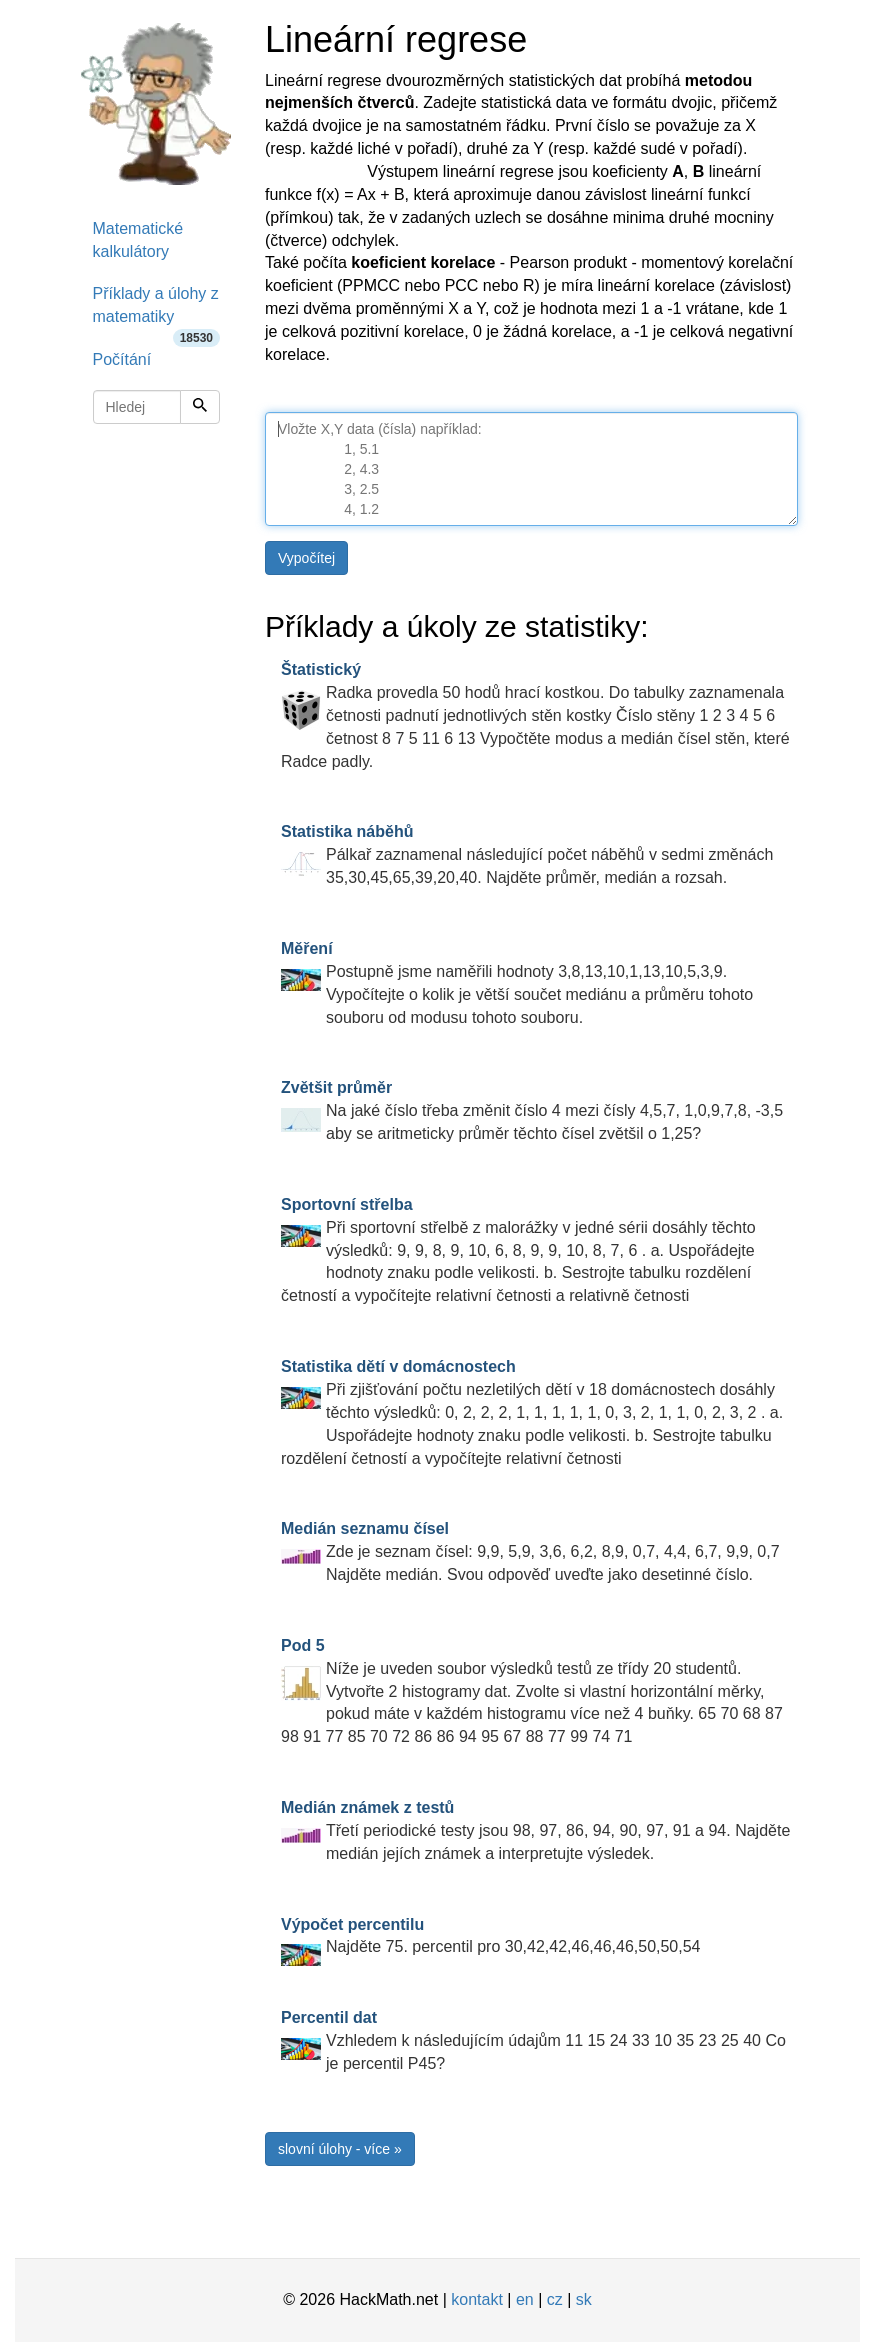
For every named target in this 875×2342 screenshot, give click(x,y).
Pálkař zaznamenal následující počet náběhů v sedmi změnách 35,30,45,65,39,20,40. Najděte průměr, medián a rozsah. (527, 854)
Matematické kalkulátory (138, 240)
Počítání (122, 359)
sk (584, 2299)
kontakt (477, 2299)
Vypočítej (306, 558)
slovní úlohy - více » (340, 2149)
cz (555, 2299)
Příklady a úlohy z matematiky (157, 312)
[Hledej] (200, 407)
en (525, 2299)
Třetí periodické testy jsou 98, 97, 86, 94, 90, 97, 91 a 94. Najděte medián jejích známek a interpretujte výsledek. (535, 1830)
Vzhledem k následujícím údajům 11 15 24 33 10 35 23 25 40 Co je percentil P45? (533, 2040)
